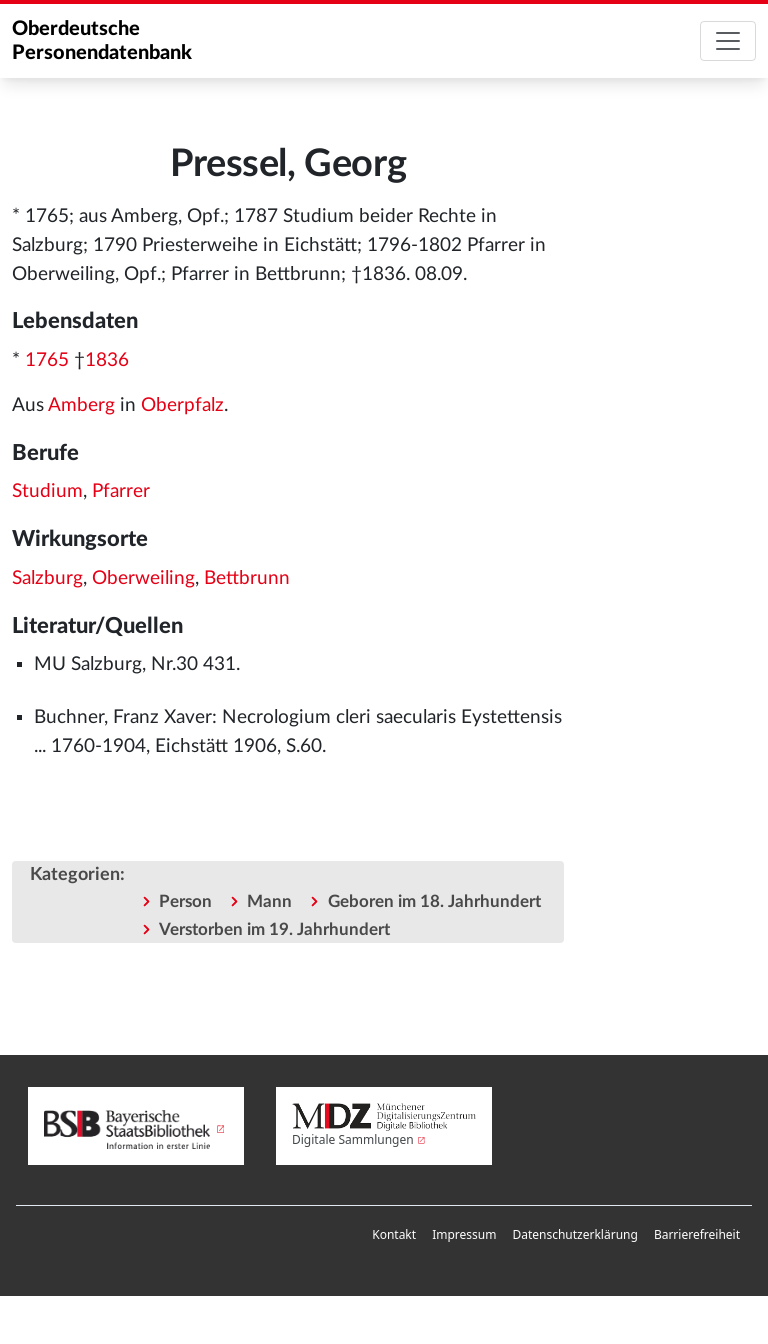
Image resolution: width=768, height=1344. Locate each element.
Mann (269, 901)
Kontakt (394, 1234)
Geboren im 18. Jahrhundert (434, 901)
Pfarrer (121, 491)
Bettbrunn (247, 578)
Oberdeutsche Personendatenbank (102, 41)
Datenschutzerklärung (574, 1234)
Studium (47, 491)
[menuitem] (394, 1235)
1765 (47, 360)
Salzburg (47, 578)
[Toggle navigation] (728, 41)
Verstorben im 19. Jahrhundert (274, 929)
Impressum (464, 1234)
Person (185, 901)
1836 (107, 360)
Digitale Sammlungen (353, 1139)
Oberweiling (143, 578)
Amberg (81, 405)
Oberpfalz (182, 405)
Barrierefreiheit (697, 1234)
